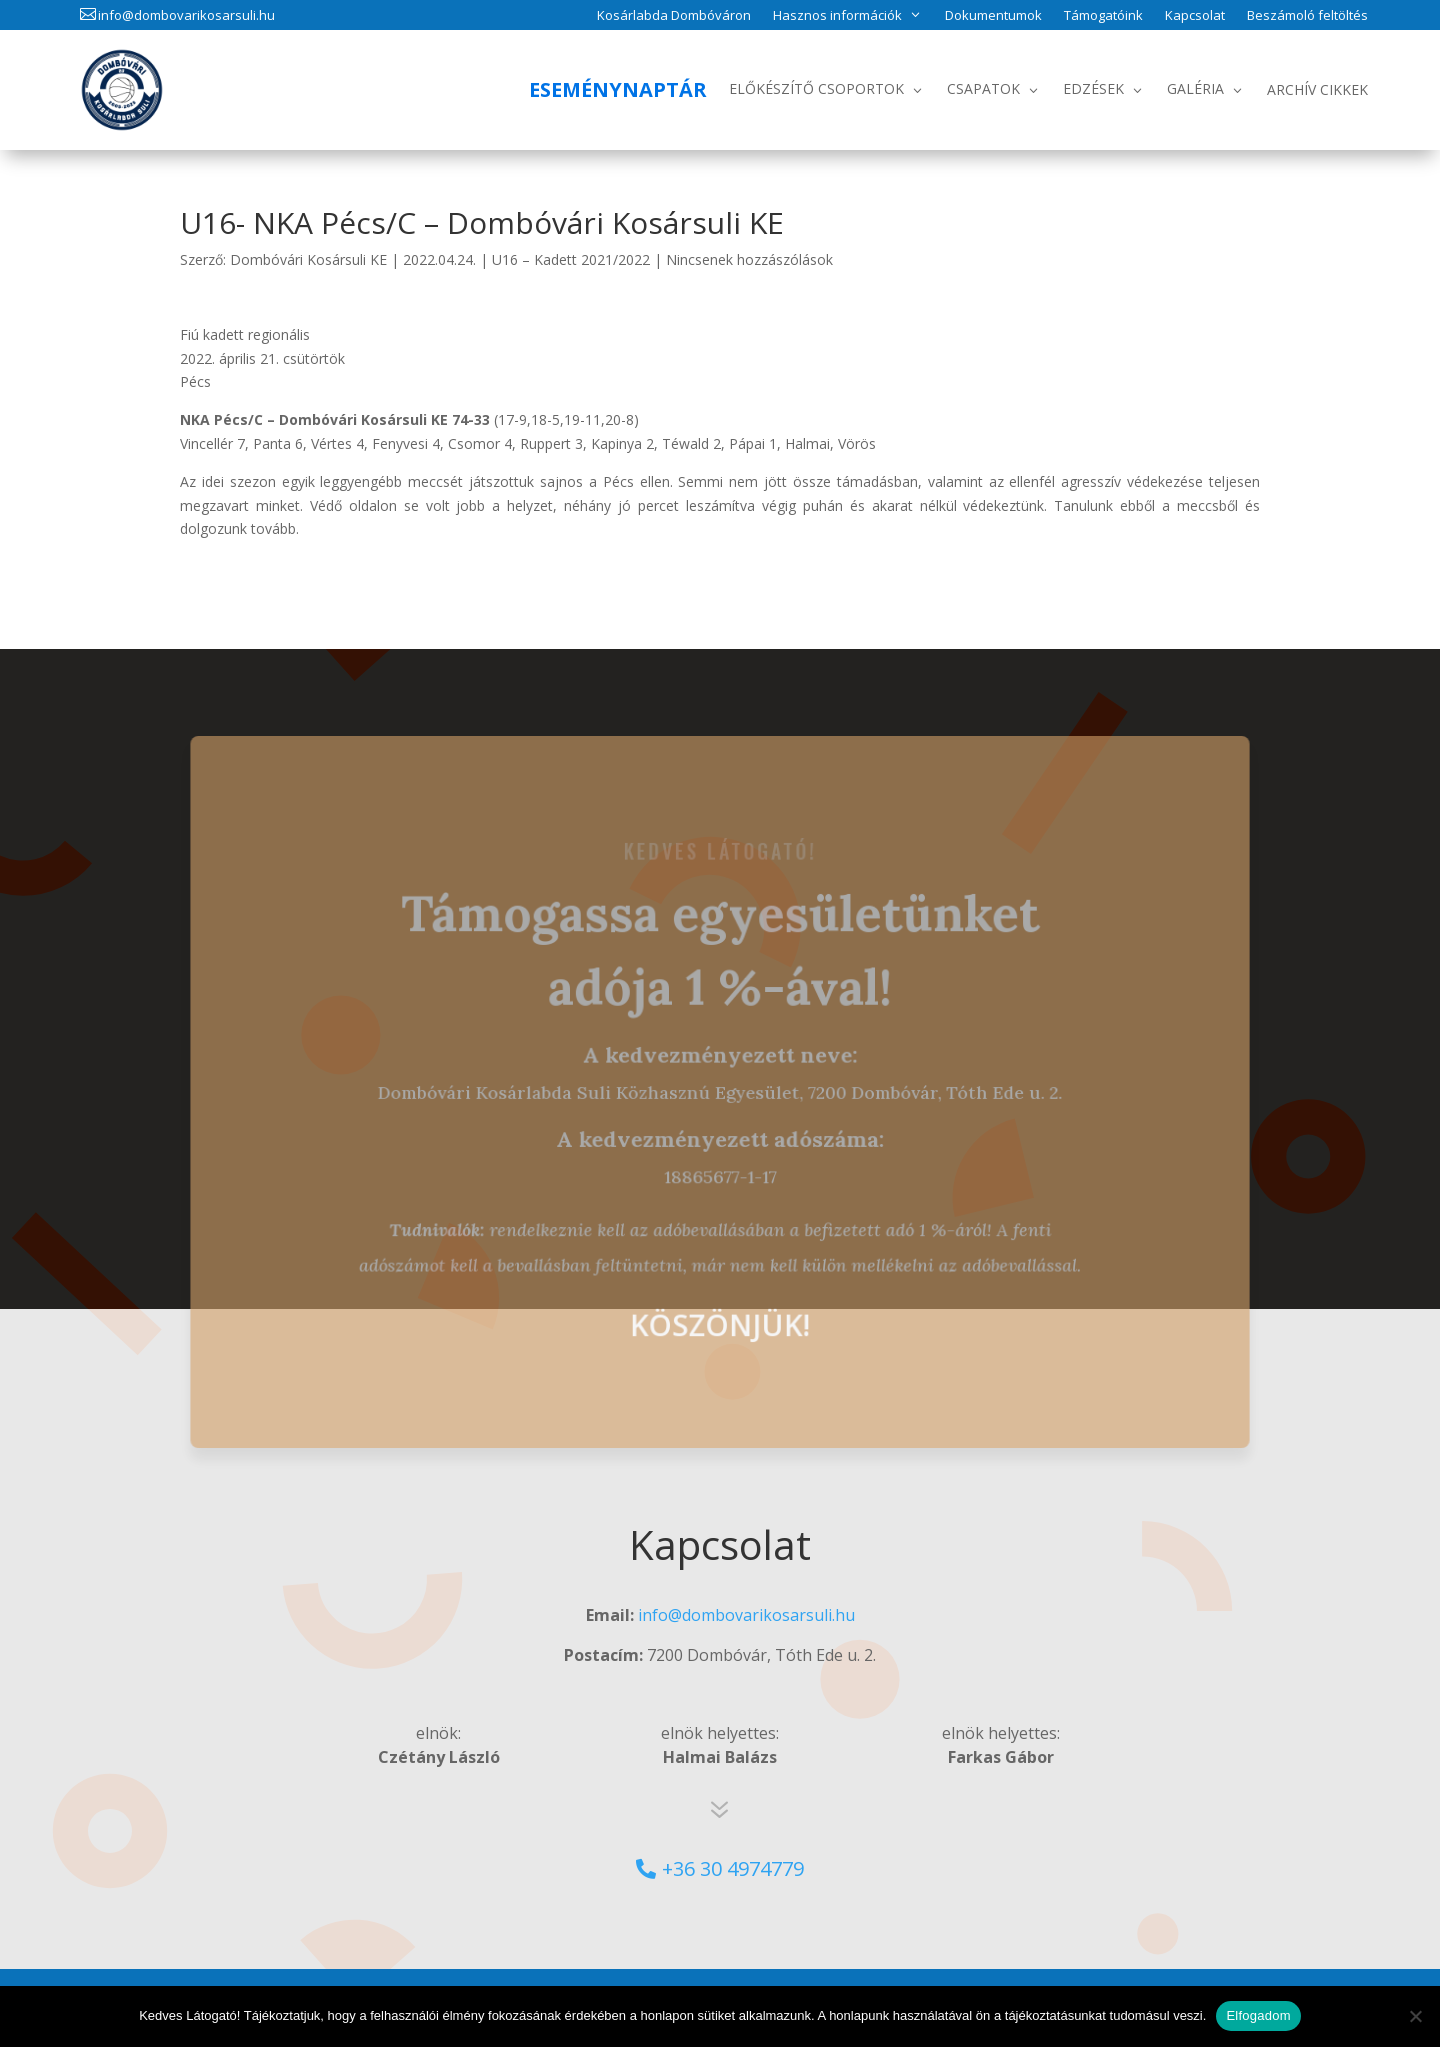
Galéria (1195, 88)
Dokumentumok (993, 16)
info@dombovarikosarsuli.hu (186, 15)
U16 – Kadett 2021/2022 (571, 259)
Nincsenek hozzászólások (749, 259)
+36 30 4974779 (733, 1868)
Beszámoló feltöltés (1307, 16)
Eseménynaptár (618, 89)
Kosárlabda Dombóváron (674, 16)
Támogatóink (1103, 16)
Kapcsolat (1195, 16)
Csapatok (983, 88)
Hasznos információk (837, 15)
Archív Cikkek (1317, 89)
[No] (1415, 2016)
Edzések (1093, 88)
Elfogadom (1258, 2015)
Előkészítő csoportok (816, 88)
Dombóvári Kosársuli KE (308, 259)
